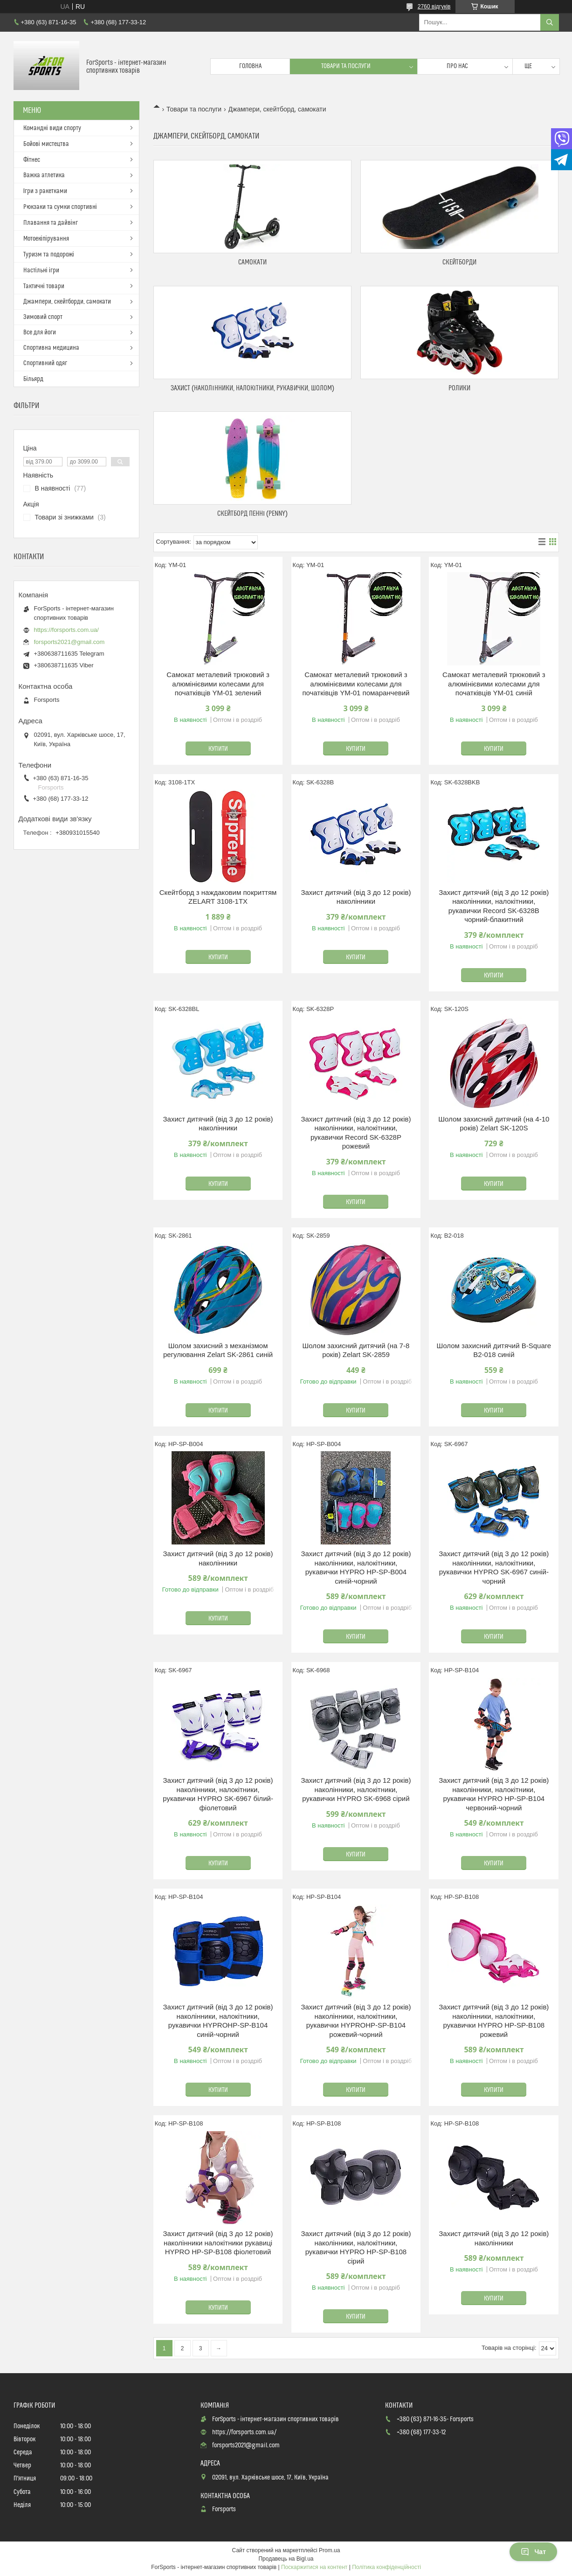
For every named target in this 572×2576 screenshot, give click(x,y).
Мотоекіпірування (46, 238)
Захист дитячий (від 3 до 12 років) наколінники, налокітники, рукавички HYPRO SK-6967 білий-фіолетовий (218, 1794)
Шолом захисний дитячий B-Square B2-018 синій (494, 1350)
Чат (533, 2552)
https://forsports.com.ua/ (66, 629)
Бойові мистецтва (46, 144)
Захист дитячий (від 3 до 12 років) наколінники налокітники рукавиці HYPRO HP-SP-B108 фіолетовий (218, 2243)
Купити (218, 749)
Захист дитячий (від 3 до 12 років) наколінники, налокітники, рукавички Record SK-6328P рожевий (356, 1132)
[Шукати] (549, 22)
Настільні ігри (41, 270)
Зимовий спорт (42, 317)
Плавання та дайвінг (50, 223)
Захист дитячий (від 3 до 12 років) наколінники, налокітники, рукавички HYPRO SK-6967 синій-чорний (494, 1567)
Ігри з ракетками (45, 191)
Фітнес (31, 160)
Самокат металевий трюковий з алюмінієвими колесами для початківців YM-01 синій (493, 684)
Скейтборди (459, 262)
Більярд (33, 379)
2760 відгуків (434, 6)
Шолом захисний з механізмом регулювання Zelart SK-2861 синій (218, 1350)
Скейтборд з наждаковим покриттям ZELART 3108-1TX (218, 897)
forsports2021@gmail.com (69, 641)
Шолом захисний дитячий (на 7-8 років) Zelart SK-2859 (356, 1350)
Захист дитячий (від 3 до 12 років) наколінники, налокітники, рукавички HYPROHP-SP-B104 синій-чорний (218, 2020)
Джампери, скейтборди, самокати (67, 301)
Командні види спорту (52, 128)
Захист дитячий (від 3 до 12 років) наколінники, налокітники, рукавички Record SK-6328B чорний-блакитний (494, 906)
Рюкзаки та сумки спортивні (60, 207)
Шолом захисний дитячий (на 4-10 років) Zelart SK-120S (493, 1123)
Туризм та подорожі (48, 254)
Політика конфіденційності (386, 2567)
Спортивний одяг (45, 363)
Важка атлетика (44, 175)
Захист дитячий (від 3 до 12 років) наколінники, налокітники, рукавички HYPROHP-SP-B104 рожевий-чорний (356, 2020)
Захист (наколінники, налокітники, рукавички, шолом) (252, 388)
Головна (250, 66)
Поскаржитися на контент (314, 2567)
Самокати (252, 262)
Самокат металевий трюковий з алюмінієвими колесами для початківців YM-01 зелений (217, 684)
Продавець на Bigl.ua (285, 2558)
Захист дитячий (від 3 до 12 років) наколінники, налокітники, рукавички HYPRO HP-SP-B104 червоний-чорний (494, 1794)
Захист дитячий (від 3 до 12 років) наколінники (356, 897)
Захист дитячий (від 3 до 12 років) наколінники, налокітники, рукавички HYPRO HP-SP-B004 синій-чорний (356, 1567)
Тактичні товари (43, 286)
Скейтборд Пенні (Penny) (252, 514)
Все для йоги (39, 332)
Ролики (459, 388)
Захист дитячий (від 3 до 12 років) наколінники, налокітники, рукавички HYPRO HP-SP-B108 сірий (356, 2247)
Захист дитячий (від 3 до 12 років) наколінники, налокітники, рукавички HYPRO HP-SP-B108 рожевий (494, 2020)
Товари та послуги (346, 66)
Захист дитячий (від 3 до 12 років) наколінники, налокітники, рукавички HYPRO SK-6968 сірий (356, 1789)
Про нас (457, 66)
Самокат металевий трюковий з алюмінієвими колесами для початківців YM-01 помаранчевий (355, 684)
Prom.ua (329, 2550)
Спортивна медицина (51, 348)
